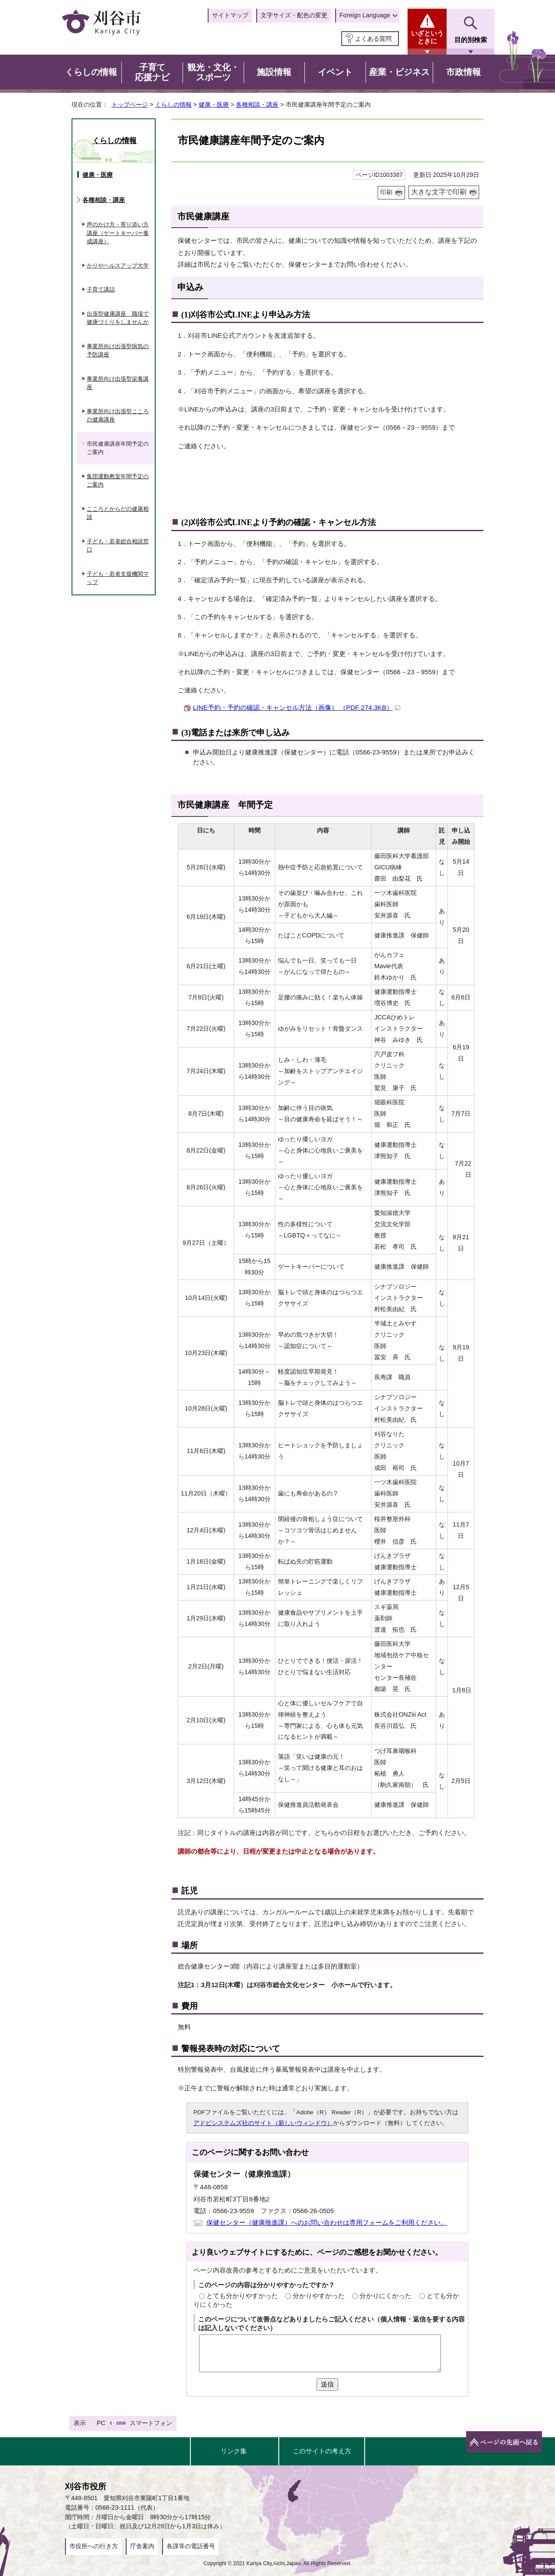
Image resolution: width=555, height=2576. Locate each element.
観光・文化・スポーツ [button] (213, 72)
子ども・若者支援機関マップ (118, 578)
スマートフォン (151, 2422)
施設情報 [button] (274, 72)
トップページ (129, 104)
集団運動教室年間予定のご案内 (118, 480)
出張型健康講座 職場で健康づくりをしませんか (118, 318)
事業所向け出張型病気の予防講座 (118, 350)
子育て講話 (101, 289)
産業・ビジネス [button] (399, 72)
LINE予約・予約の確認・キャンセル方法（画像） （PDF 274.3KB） (296, 707)
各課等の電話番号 (190, 2546)
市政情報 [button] (463, 72)
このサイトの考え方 (322, 2451)
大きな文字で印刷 (439, 192)
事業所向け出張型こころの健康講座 (118, 415)
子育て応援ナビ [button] (152, 72)
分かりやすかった (319, 2295)
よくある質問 (373, 38)
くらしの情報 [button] (91, 72)
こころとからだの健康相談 (118, 513)
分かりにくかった (385, 2295)
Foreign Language (365, 15)
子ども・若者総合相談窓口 (118, 545)
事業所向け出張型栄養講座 (118, 383)
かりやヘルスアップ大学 (118, 265)
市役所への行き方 (93, 2546)
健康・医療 (214, 104)
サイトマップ (230, 15)
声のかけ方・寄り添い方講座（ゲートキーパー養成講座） (118, 233)
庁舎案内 (142, 2546)
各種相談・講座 (257, 104)
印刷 (386, 192)
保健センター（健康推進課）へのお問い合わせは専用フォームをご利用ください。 (326, 2222)
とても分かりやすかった (242, 2295)
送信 (327, 2384)
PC (101, 2422)
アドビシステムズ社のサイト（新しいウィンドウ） (263, 2123)
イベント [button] (335, 72)
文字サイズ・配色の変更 (294, 15)
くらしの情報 (173, 104)
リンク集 (234, 2451)
